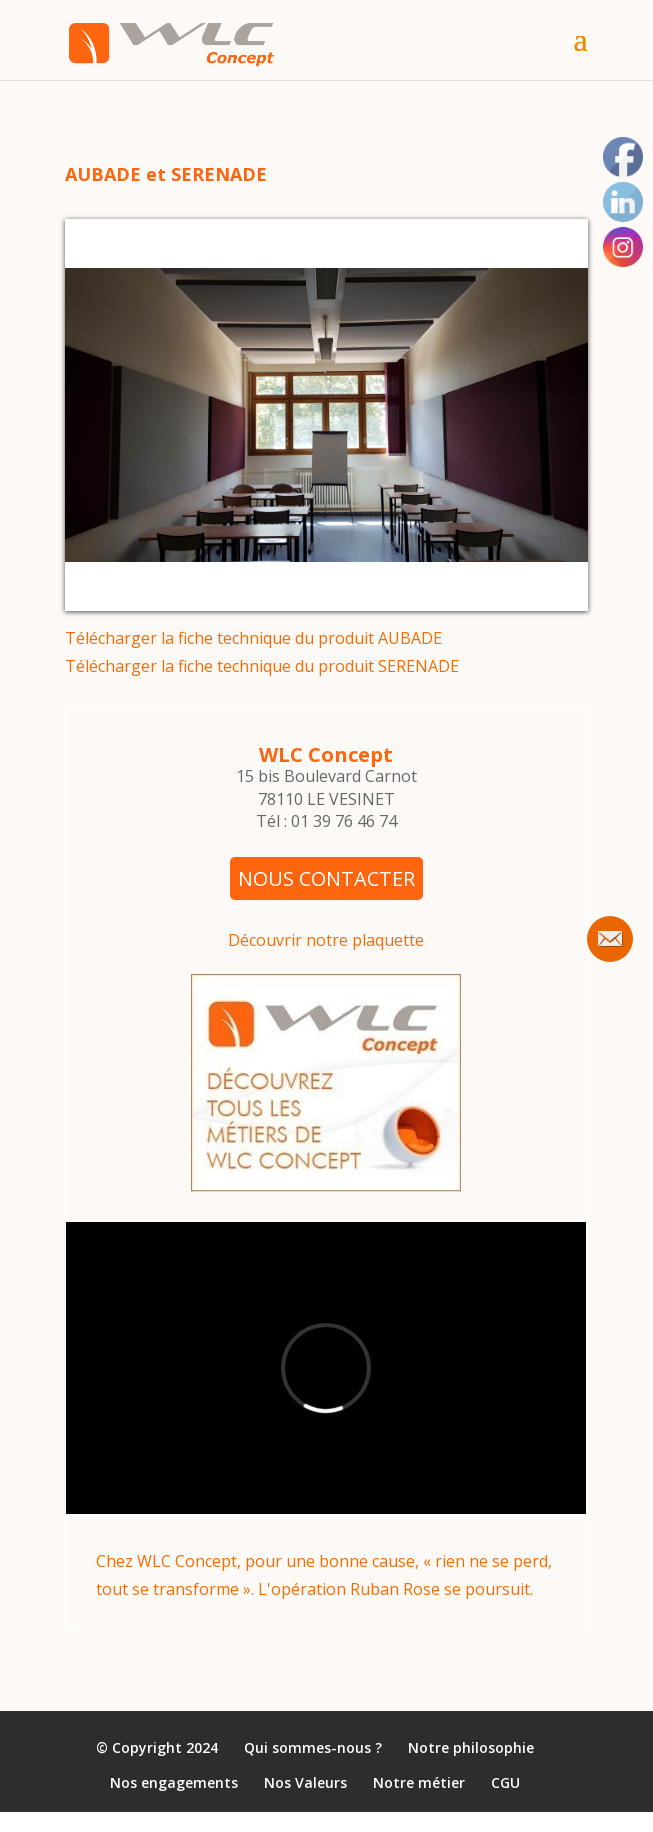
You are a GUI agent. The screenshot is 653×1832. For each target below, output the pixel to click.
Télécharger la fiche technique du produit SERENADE (262, 666)
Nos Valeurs (305, 1783)
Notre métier (419, 1783)
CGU (505, 1783)
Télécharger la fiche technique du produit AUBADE (253, 638)
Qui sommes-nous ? (313, 1748)
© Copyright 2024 (157, 1748)
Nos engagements (174, 1783)
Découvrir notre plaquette (326, 940)
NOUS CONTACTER (326, 878)
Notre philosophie (471, 1748)
